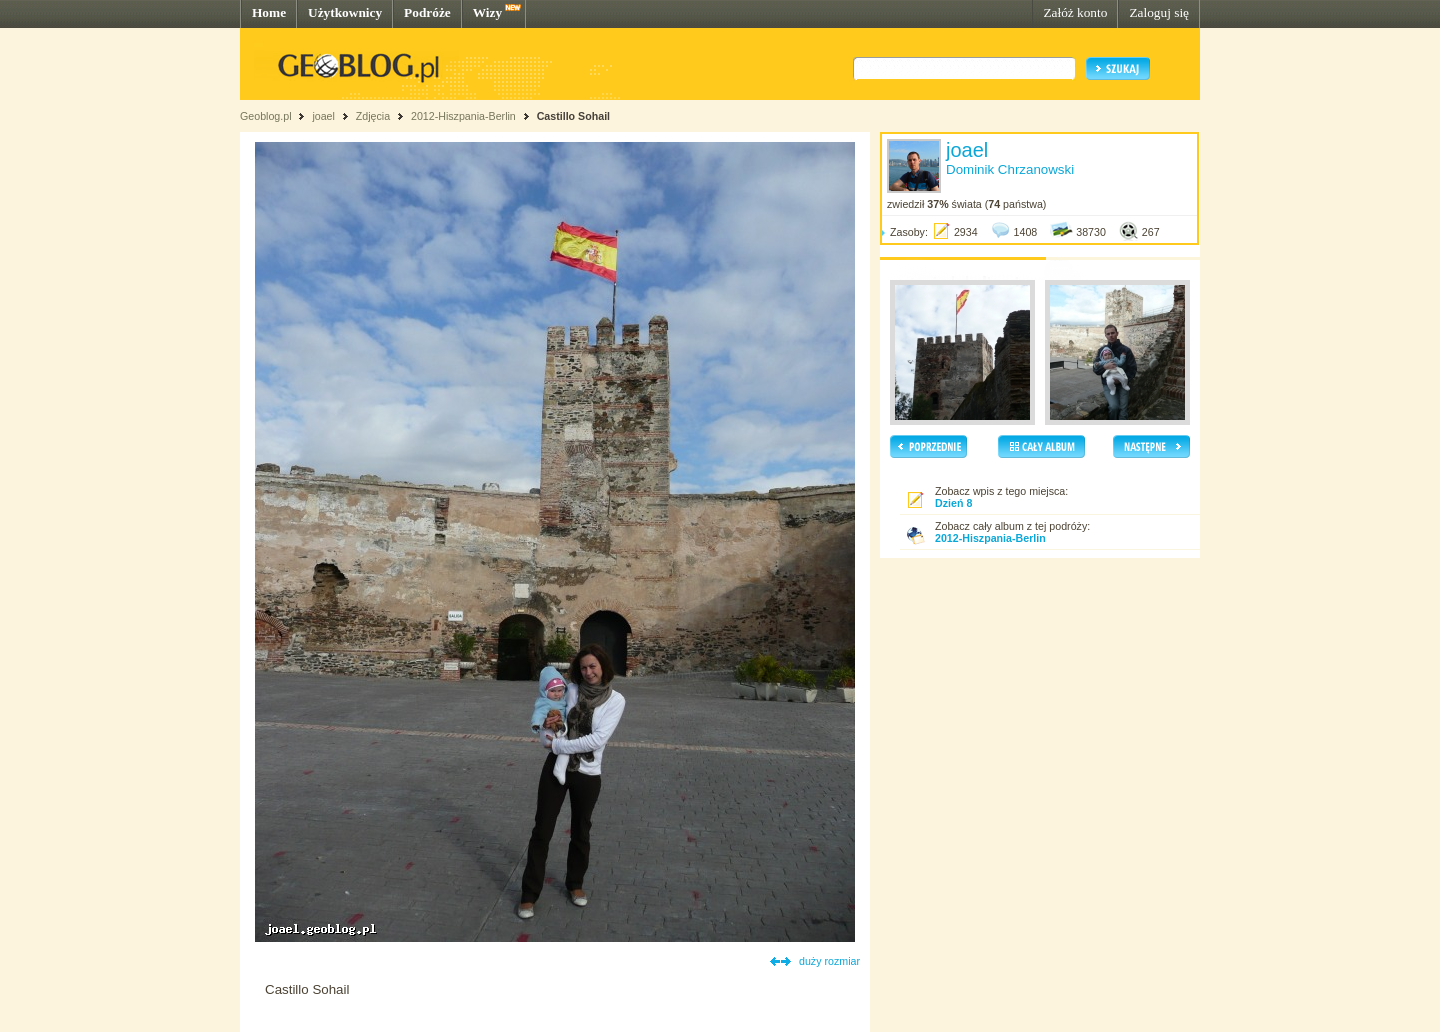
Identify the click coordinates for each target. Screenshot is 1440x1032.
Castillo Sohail (573, 116)
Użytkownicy (345, 12)
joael (323, 116)
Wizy (487, 12)
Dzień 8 (953, 503)
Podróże (427, 12)
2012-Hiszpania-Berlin (463, 116)
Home (269, 12)
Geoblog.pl (266, 116)
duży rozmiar (829, 961)
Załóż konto (1075, 12)
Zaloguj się (1159, 12)
